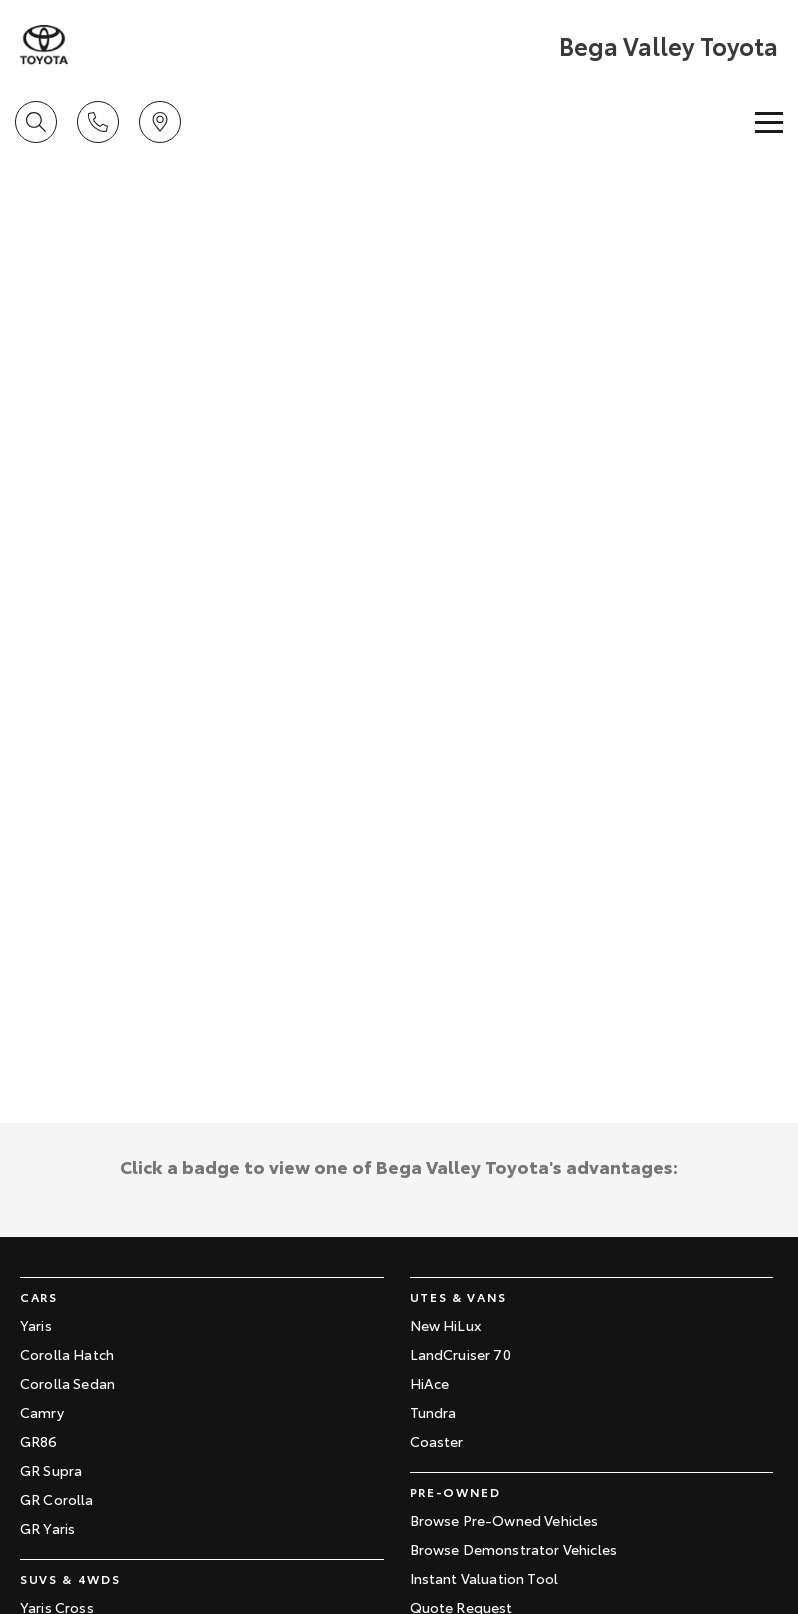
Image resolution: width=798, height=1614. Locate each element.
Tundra (433, 1412)
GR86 (39, 1441)
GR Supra (51, 1470)
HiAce (430, 1383)
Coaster (437, 1441)
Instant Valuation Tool (484, 1578)
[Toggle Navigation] (769, 122)
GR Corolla (57, 1499)
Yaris (36, 1325)
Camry (42, 1412)
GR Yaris (47, 1528)
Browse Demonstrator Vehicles (513, 1549)
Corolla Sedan (67, 1383)
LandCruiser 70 (460, 1354)
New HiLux (445, 1325)
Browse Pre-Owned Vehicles (504, 1520)
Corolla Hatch (67, 1354)
